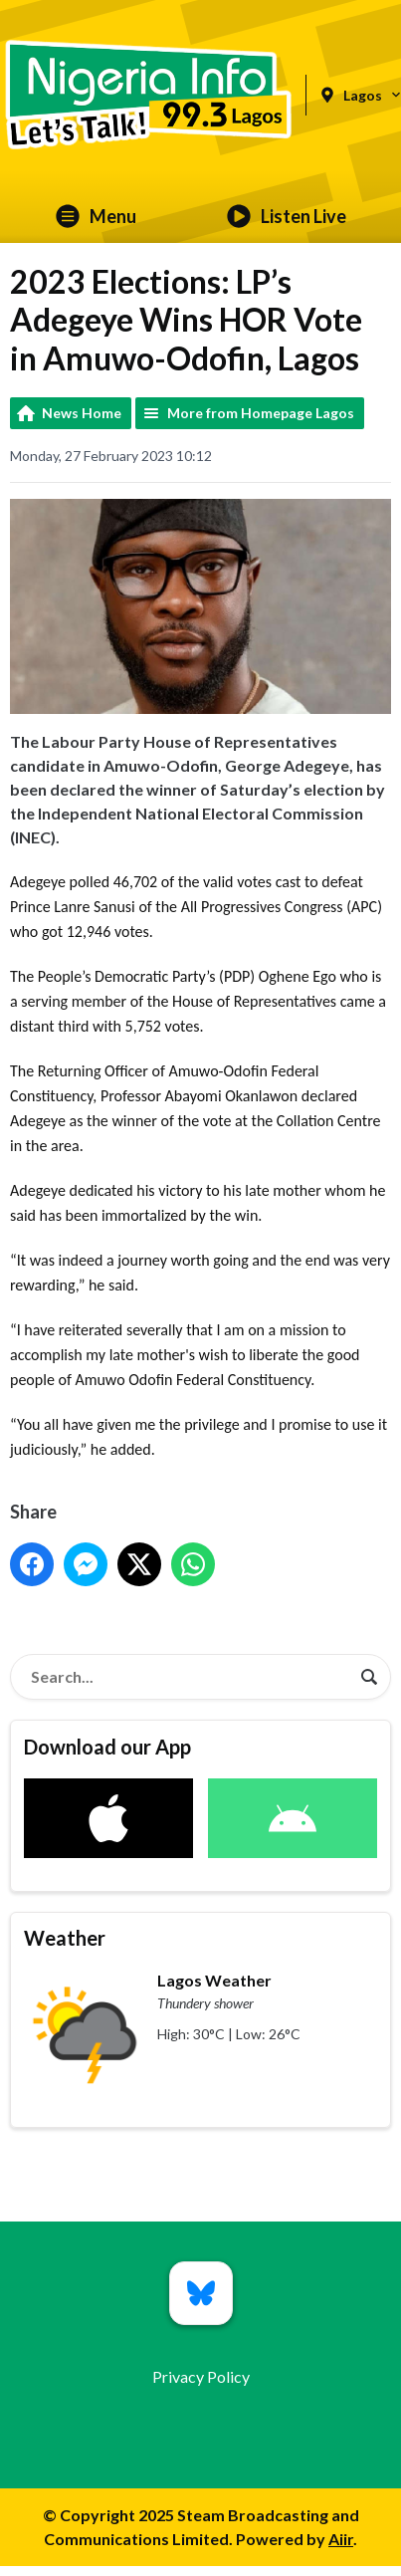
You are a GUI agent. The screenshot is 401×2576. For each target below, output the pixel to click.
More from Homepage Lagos (260, 412)
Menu (96, 216)
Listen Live (286, 216)
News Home (81, 412)
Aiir (340, 2538)
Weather (64, 1938)
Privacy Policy (201, 2376)
